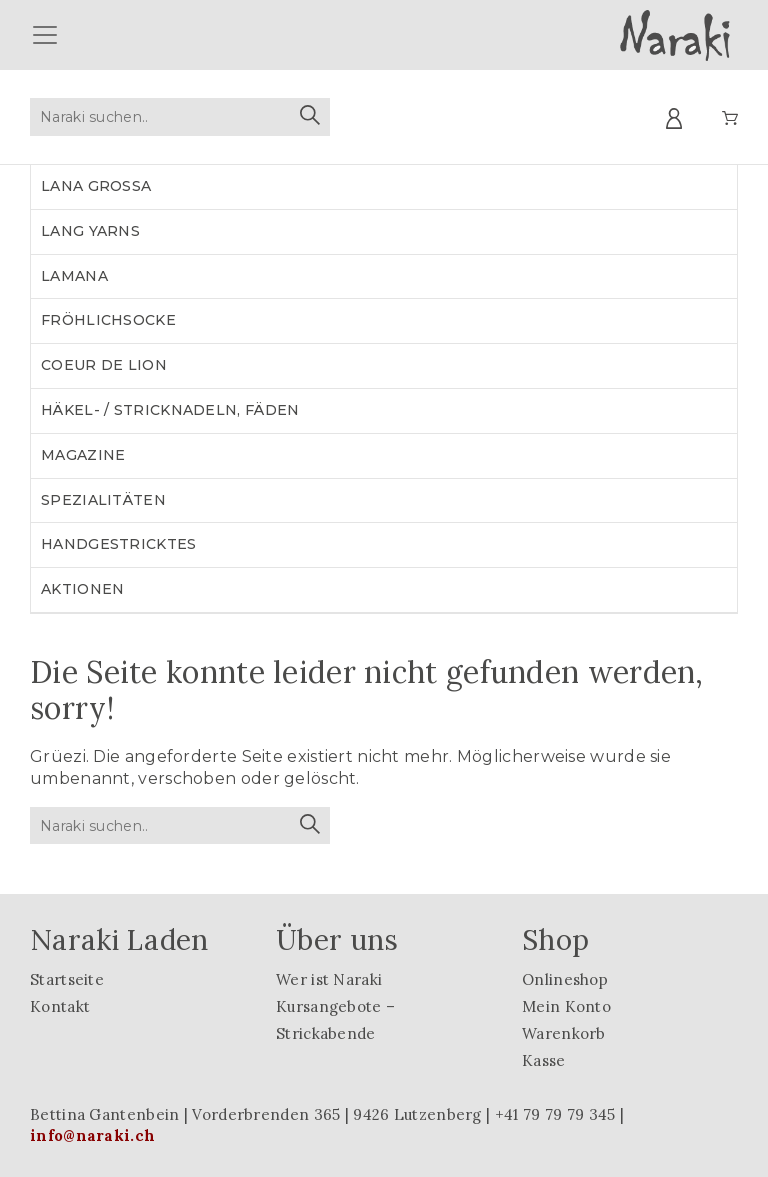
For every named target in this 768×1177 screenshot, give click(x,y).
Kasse (544, 1060)
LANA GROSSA (96, 186)
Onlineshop (565, 979)
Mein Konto (566, 1006)
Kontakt (60, 1006)
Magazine (83, 455)
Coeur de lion (104, 365)
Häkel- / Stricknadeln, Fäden (170, 410)
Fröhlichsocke (108, 320)
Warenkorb (564, 1033)
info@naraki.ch (92, 1135)
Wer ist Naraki (329, 979)
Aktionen (82, 589)
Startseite (67, 979)
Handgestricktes (119, 544)
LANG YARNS (90, 231)
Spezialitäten (103, 500)
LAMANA (74, 276)
